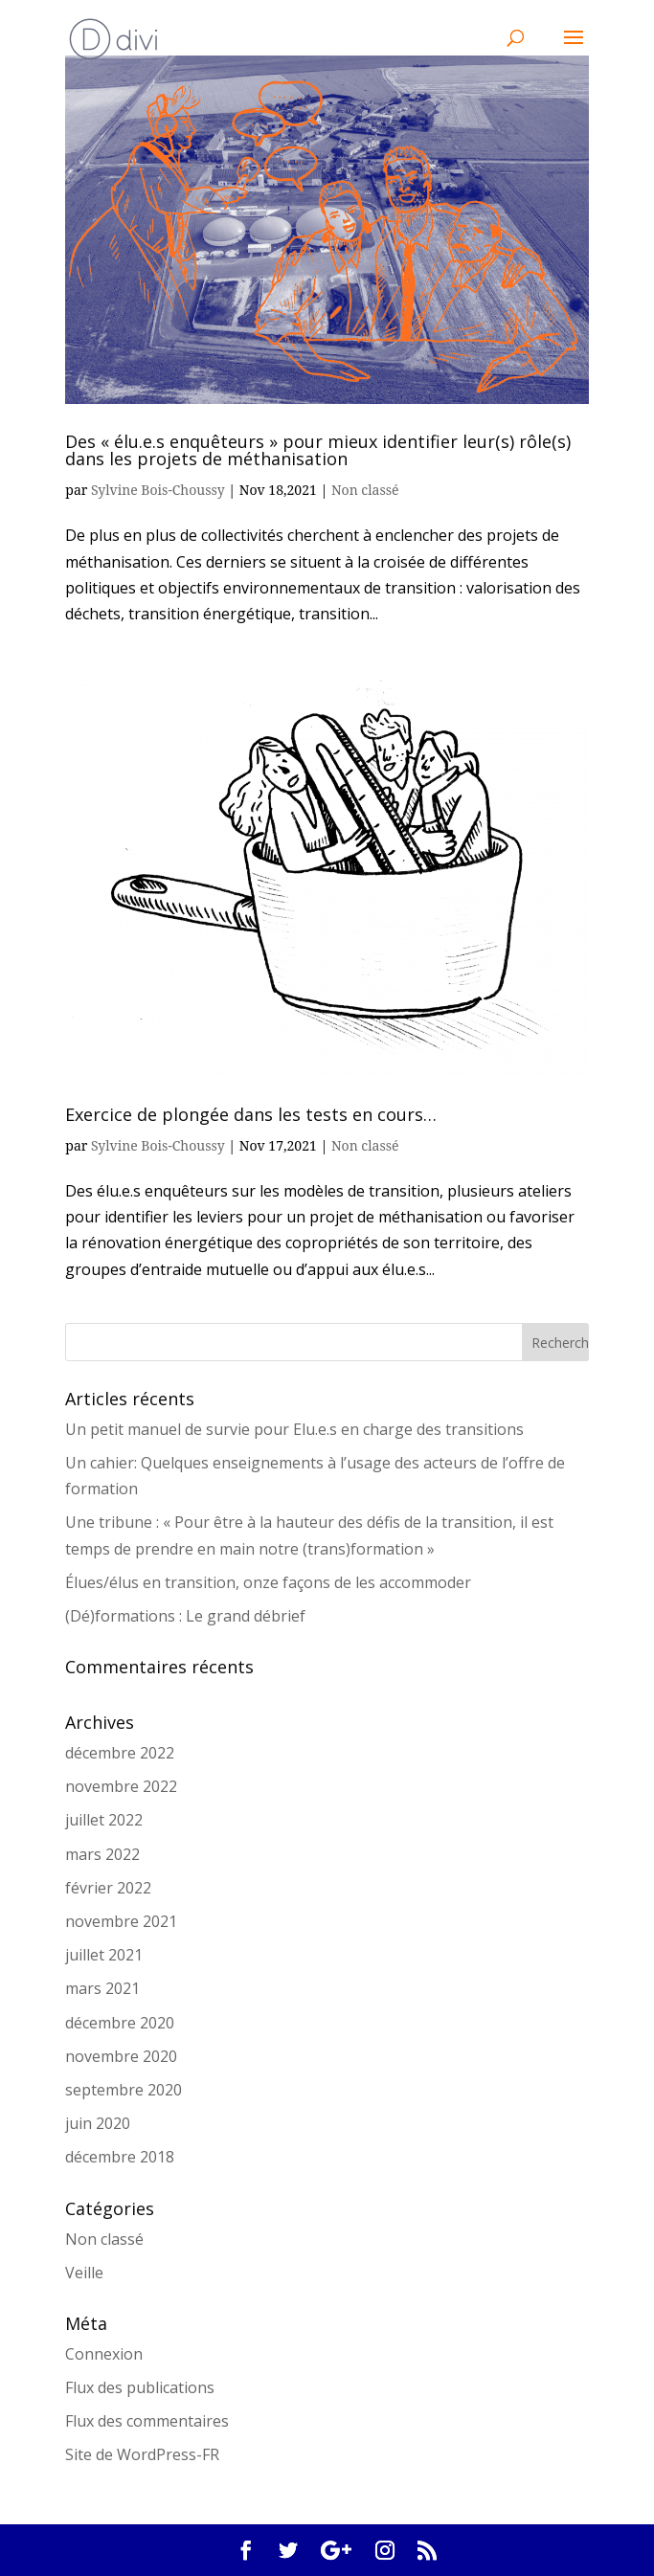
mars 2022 (102, 1854)
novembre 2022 (121, 1786)
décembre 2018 (119, 2156)
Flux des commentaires (147, 2420)
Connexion (104, 2353)
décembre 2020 (119, 2022)
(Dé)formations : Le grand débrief (185, 1615)
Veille (84, 2272)
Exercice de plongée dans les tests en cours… (251, 1114)
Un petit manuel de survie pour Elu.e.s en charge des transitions (294, 1429)
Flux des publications (139, 2387)
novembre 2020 (121, 2056)
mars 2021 (102, 1988)
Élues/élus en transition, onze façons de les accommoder (268, 1582)
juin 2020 (97, 2123)
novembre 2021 (121, 1921)
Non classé (365, 490)
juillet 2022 (104, 1819)
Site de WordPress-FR (142, 2454)
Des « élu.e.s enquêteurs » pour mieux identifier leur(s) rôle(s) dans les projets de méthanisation (318, 450)
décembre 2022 (119, 1752)
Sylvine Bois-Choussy (158, 490)
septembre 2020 (123, 2089)
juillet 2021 (104, 1954)
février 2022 (108, 1887)
